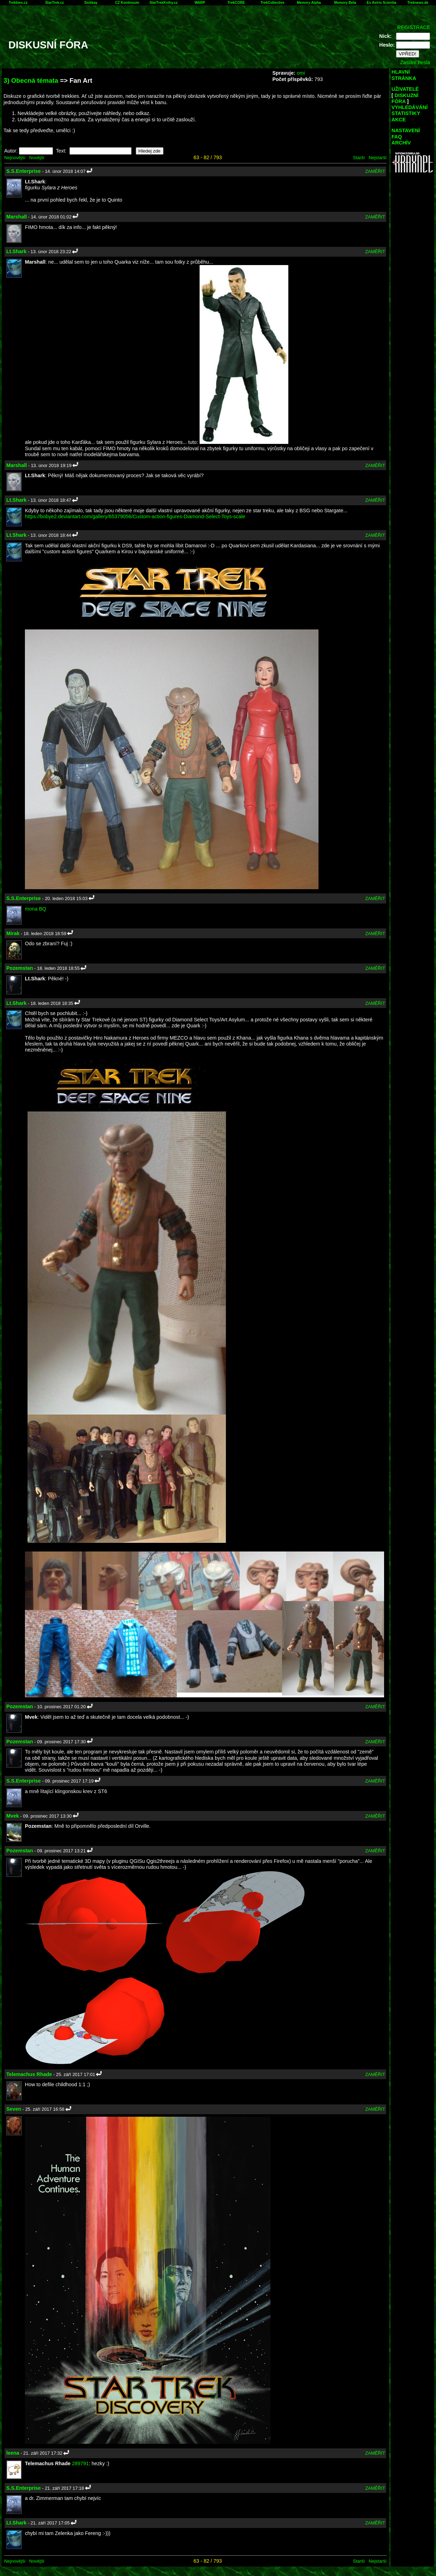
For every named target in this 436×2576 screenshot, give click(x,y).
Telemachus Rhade (29, 2074)
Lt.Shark (16, 251)
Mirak (13, 933)
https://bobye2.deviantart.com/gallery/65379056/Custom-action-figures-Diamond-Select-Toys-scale (135, 516)
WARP (200, 3)
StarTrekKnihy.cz (163, 3)
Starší (359, 157)
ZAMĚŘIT (375, 171)
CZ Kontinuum (127, 3)
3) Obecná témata (31, 80)
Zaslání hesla (415, 62)
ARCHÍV (401, 143)
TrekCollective (272, 3)
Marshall (16, 216)
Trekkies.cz (18, 3)
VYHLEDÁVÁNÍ (409, 107)
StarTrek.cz (54, 3)
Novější (36, 157)
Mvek (12, 1816)
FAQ (396, 137)
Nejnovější (14, 157)
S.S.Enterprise (23, 171)
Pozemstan (19, 968)
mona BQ (35, 909)
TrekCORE (236, 3)
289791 (80, 2463)
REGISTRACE (413, 27)
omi (301, 73)
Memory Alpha (309, 3)
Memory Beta (345, 3)
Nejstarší (378, 157)
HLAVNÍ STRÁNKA (403, 75)
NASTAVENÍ (405, 130)
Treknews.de (417, 3)
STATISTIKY (405, 113)
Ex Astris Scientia (381, 3)
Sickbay (91, 3)
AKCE (398, 119)
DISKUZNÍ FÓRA (404, 98)
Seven (13, 2109)
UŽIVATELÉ (405, 89)
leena (12, 2453)
